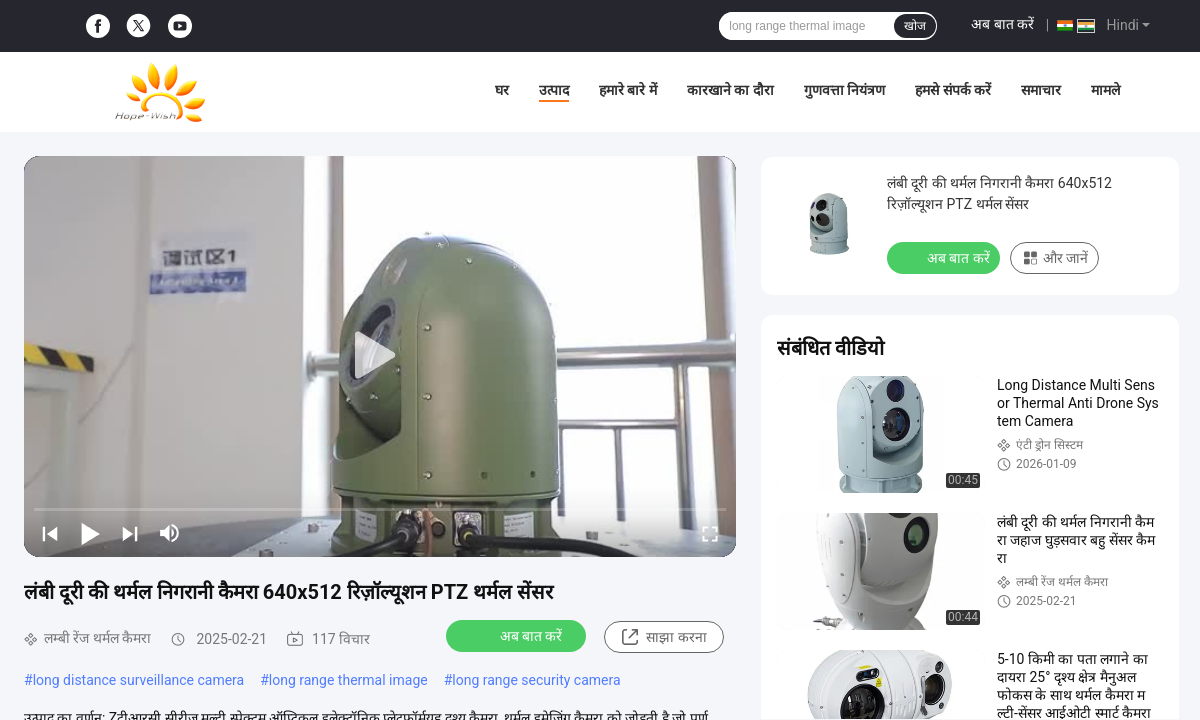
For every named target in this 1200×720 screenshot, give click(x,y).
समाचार (1041, 90)
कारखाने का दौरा (730, 90)
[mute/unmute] (170, 533)
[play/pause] (90, 533)
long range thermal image (348, 680)
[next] (130, 533)
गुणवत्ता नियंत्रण (844, 90)
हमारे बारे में (628, 90)
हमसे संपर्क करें (953, 90)
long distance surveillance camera (139, 680)
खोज (915, 26)
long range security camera (536, 680)
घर (502, 90)
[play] (380, 356)
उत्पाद (554, 90)
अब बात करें (1002, 24)
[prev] (50, 533)
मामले (1105, 90)
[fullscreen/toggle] (710, 533)
